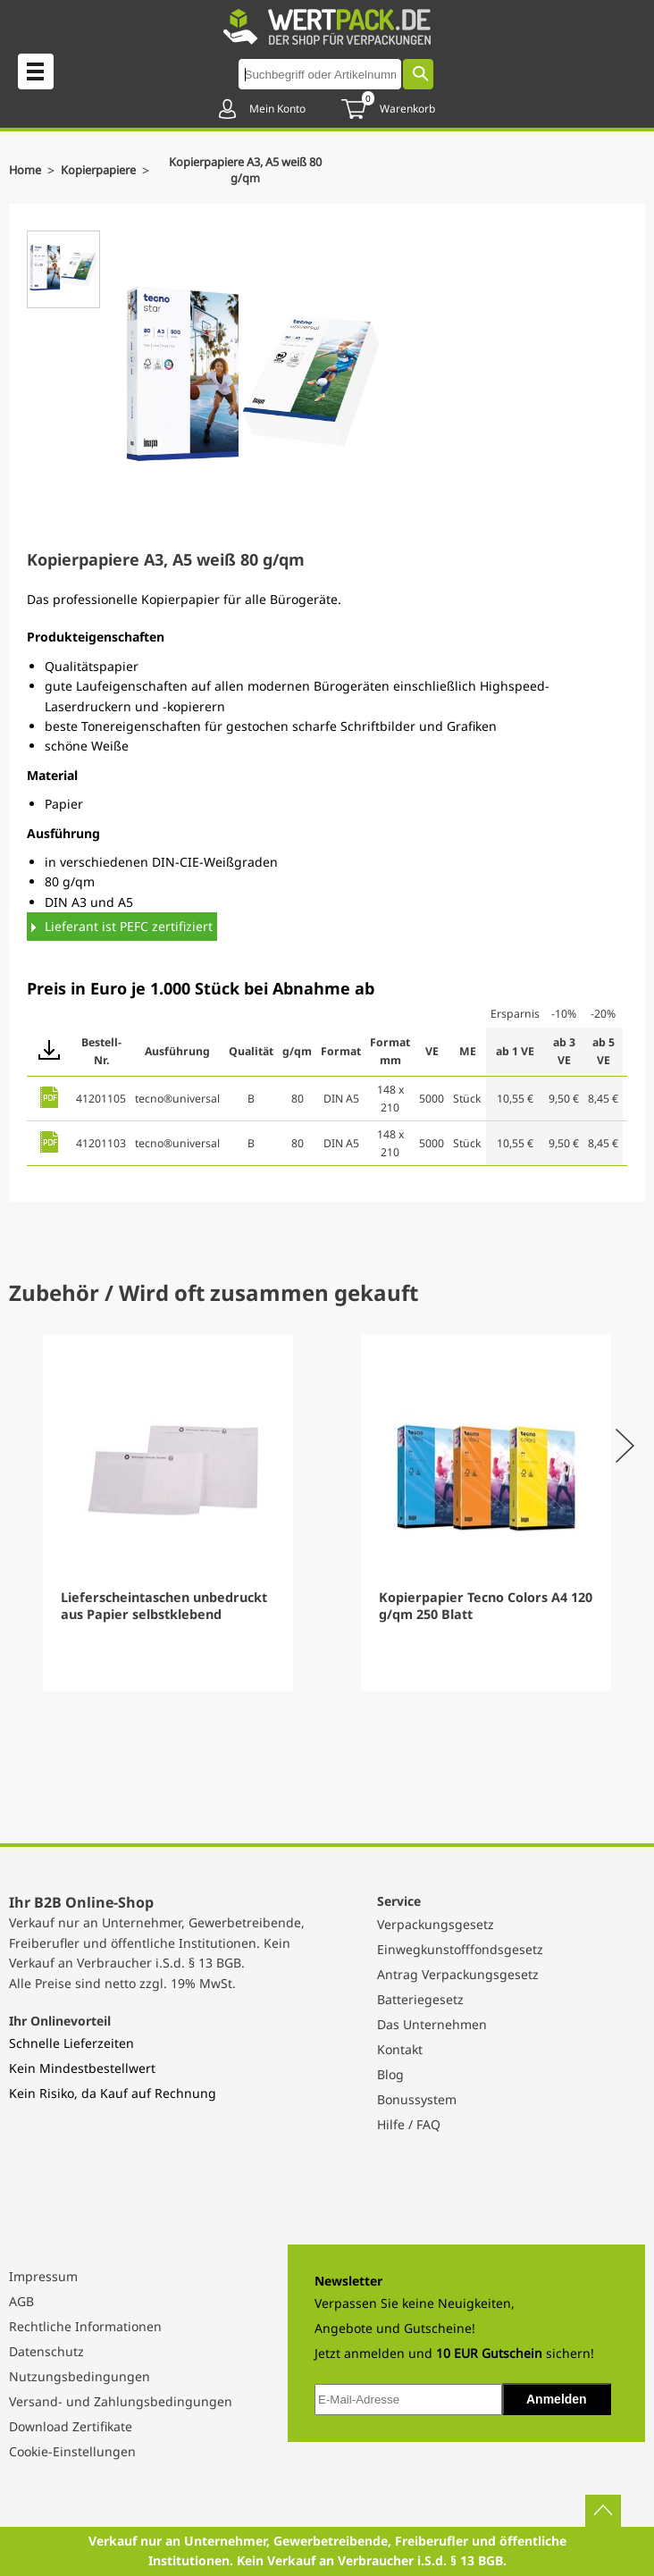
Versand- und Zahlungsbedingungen (120, 2401)
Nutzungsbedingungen (79, 2376)
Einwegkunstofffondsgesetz (460, 1949)
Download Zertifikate (70, 2426)
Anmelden (556, 2399)
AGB (21, 2301)
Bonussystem (417, 2099)
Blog (390, 2074)
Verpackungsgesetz (435, 1924)
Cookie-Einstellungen (72, 2451)
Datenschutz (46, 2351)
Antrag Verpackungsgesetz (458, 1974)
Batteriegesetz (420, 1999)
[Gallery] (327, 1512)
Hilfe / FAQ (408, 2124)
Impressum (43, 2276)
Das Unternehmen (432, 2024)
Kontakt (400, 2049)
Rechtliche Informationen (85, 2326)
